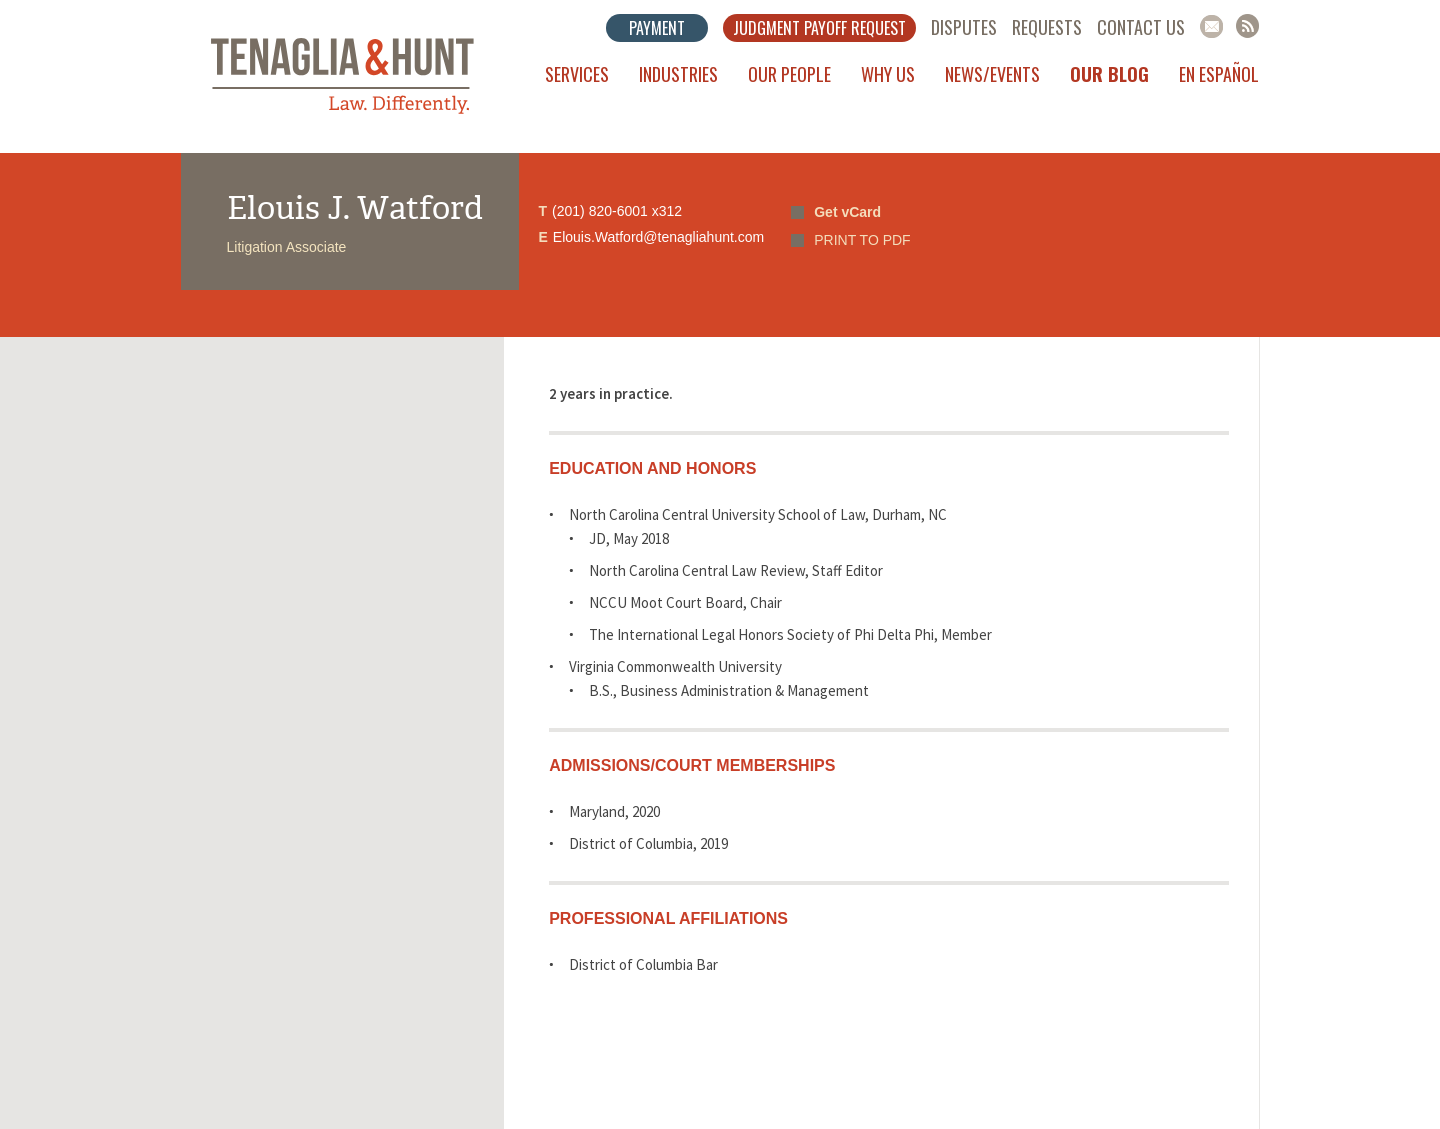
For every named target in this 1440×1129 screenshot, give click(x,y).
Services (577, 74)
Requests (1047, 27)
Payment (657, 28)
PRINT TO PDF (862, 240)
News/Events (992, 74)
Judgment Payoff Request (819, 28)
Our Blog (1109, 74)
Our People (789, 74)
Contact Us (1141, 27)
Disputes (964, 27)
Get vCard (847, 212)
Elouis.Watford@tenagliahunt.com (658, 237)
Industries (678, 74)
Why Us (888, 74)
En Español (1219, 74)
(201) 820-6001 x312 (617, 211)
